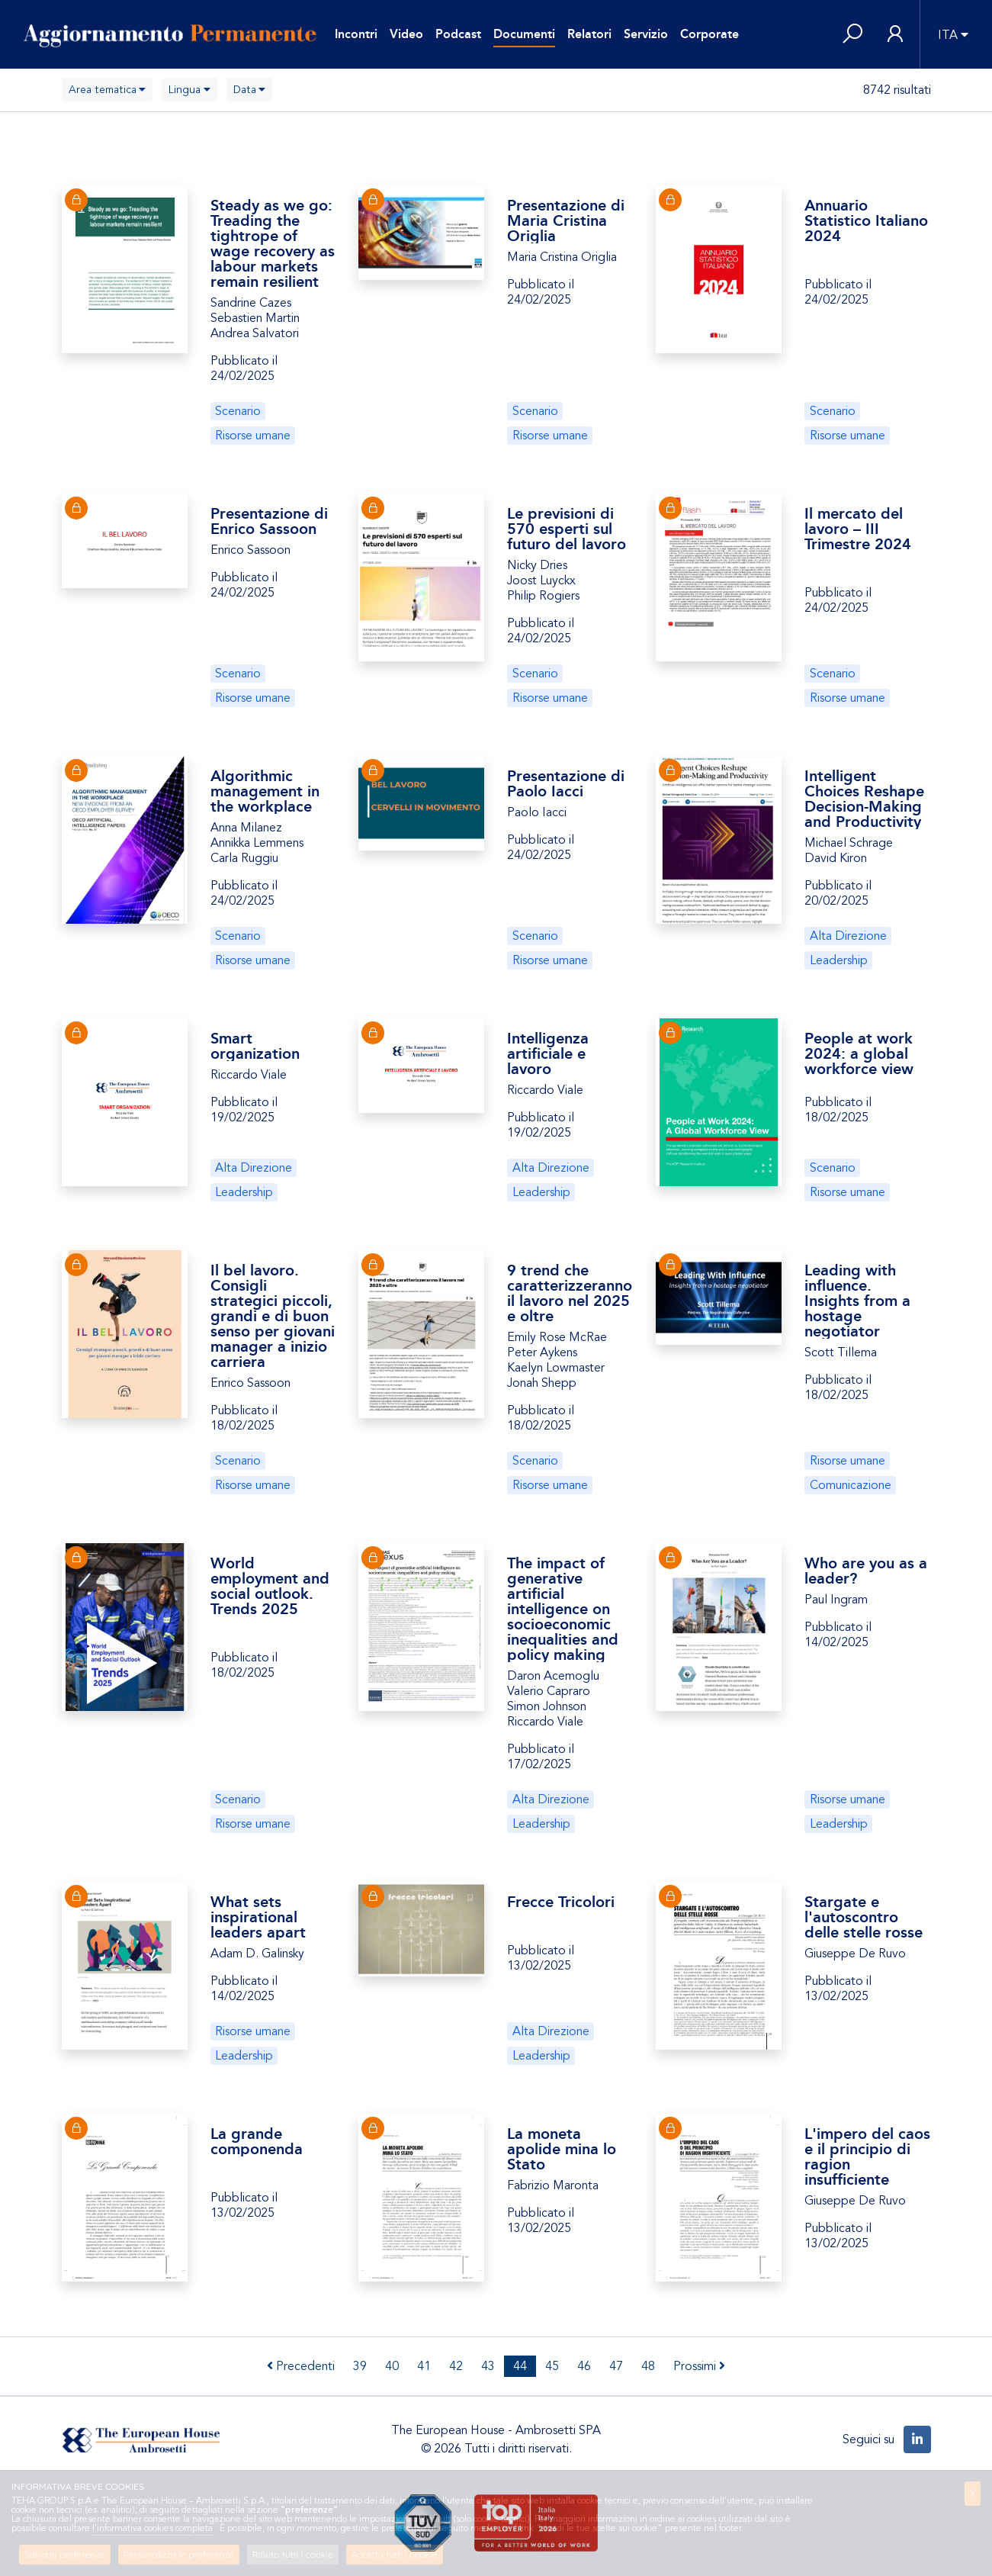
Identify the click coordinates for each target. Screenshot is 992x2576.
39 (360, 2366)
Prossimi (699, 2366)
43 (488, 2366)
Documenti (524, 34)
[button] (852, 34)
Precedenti (301, 2366)
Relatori (589, 34)
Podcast (458, 34)
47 (616, 2366)
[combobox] (107, 89)
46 (584, 2366)
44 (520, 2366)
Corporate (709, 34)
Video (406, 34)
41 (424, 2366)
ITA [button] (948, 35)
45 (552, 2366)
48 (648, 2366)
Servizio (646, 34)
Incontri (356, 34)
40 (392, 2366)
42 (456, 2366)
